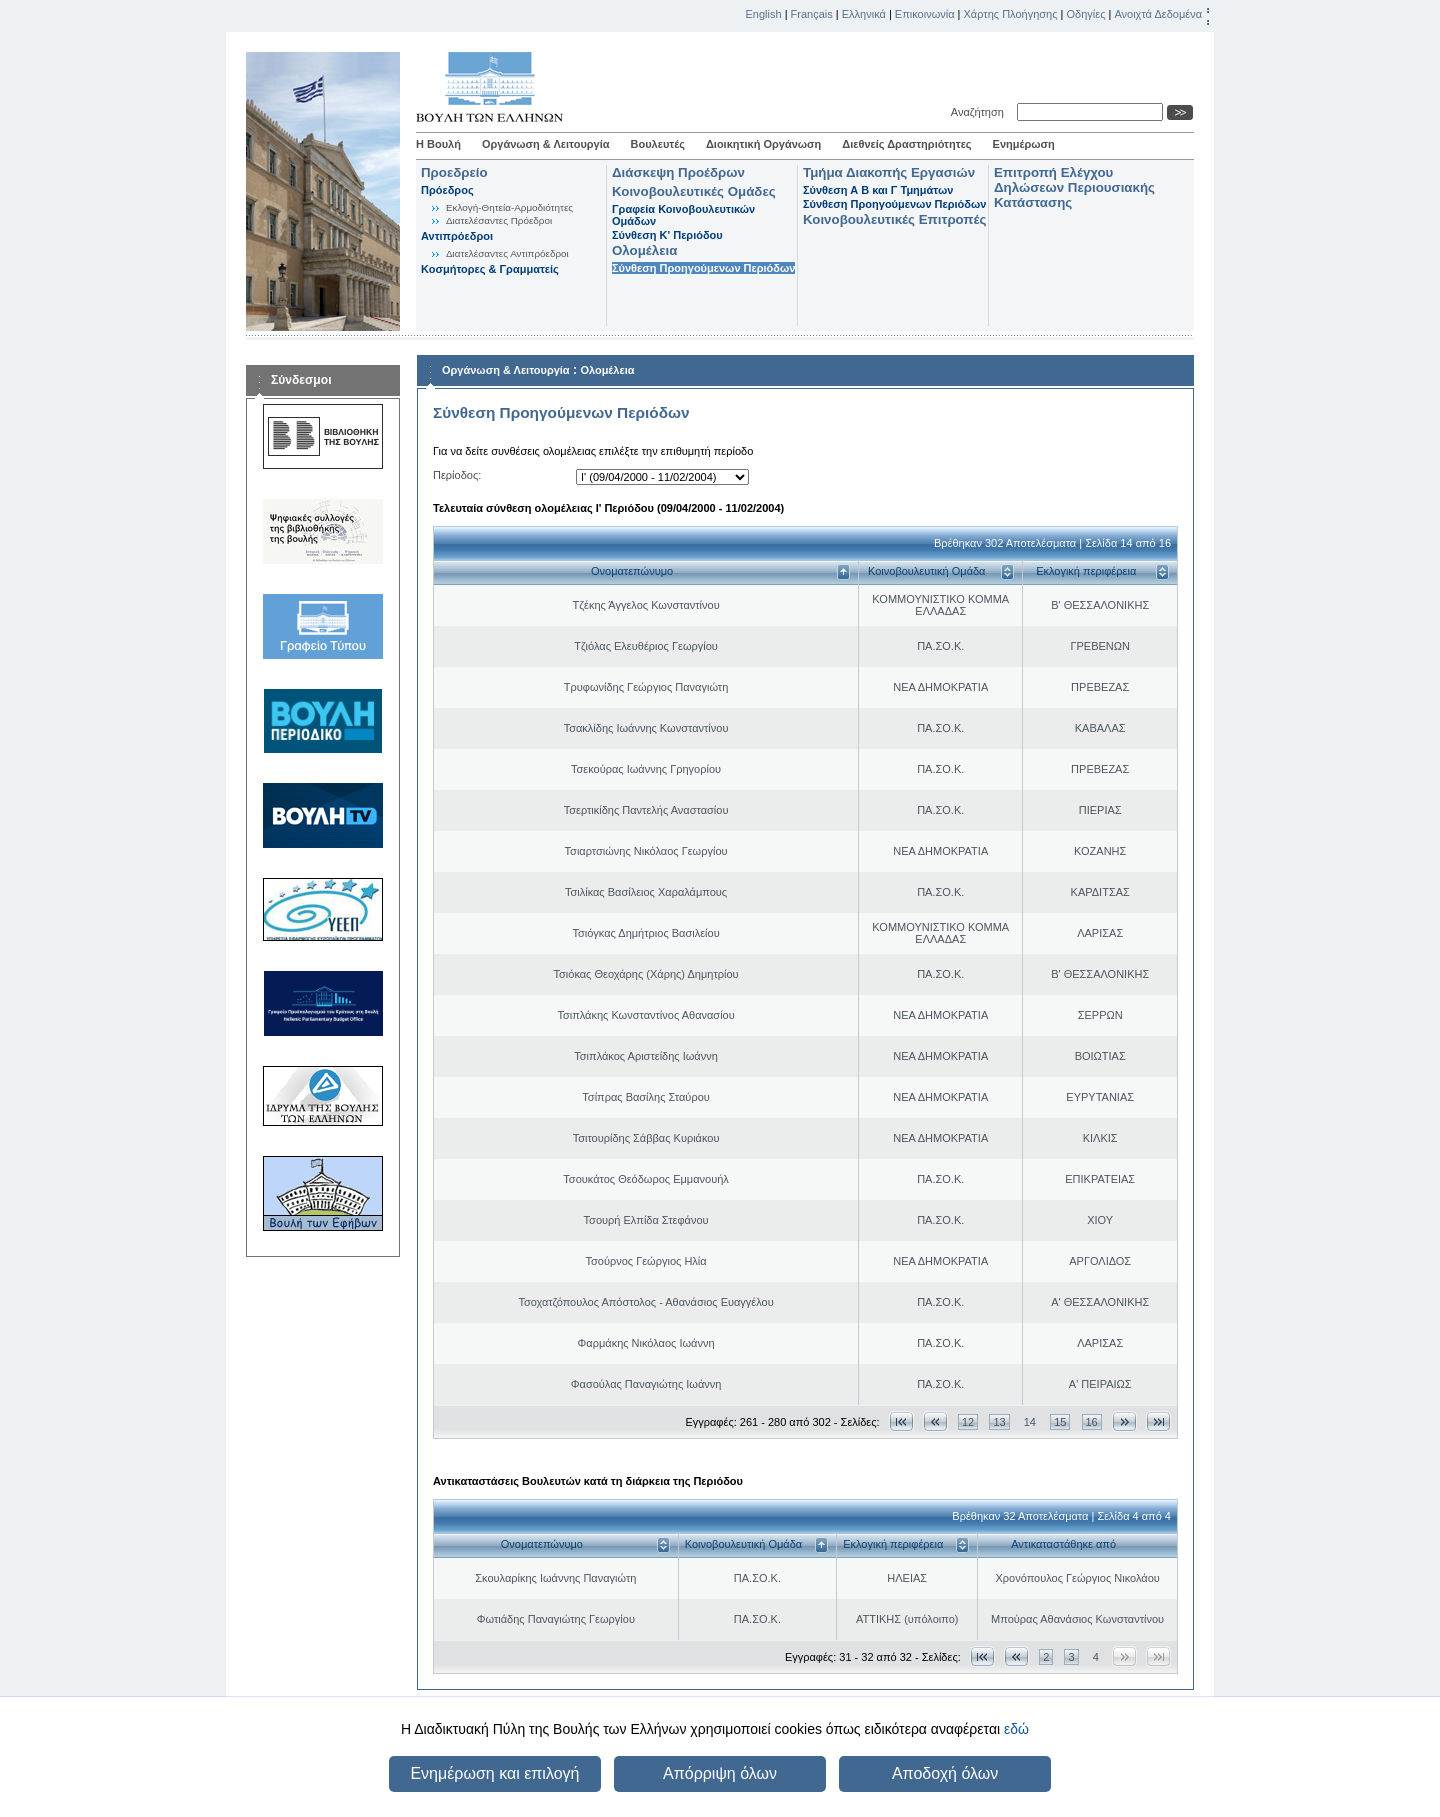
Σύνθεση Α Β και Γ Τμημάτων (878, 190)
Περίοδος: (457, 475)
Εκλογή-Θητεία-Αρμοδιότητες (509, 207)
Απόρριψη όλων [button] (720, 1773)
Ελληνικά (864, 14)
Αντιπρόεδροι (457, 236)
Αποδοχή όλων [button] (945, 1773)
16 (1092, 1422)
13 (999, 1422)
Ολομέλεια (644, 250)
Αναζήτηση (980, 112)
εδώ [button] (1016, 1729)
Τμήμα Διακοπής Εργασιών (889, 172)
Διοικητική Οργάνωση (763, 144)
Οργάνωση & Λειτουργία (546, 144)
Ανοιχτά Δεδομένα (1158, 14)
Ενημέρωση (1024, 144)
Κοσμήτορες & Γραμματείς (490, 269)
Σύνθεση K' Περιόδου (667, 235)
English (764, 14)
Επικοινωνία (925, 14)
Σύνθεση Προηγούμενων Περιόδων (703, 268)
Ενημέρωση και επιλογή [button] (494, 1773)
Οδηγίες (1085, 14)
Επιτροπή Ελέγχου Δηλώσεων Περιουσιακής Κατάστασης (1074, 187)
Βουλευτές (658, 144)
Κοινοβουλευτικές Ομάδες (694, 191)
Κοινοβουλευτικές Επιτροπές (894, 219)
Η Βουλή (438, 144)
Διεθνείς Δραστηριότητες (906, 144)
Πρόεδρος (447, 190)
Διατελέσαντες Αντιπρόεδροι (507, 253)
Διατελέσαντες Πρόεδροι (499, 220)
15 (1060, 1422)
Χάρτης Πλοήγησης (1011, 14)
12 (968, 1422)
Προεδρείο (454, 172)
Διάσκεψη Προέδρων (678, 172)
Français (812, 14)
